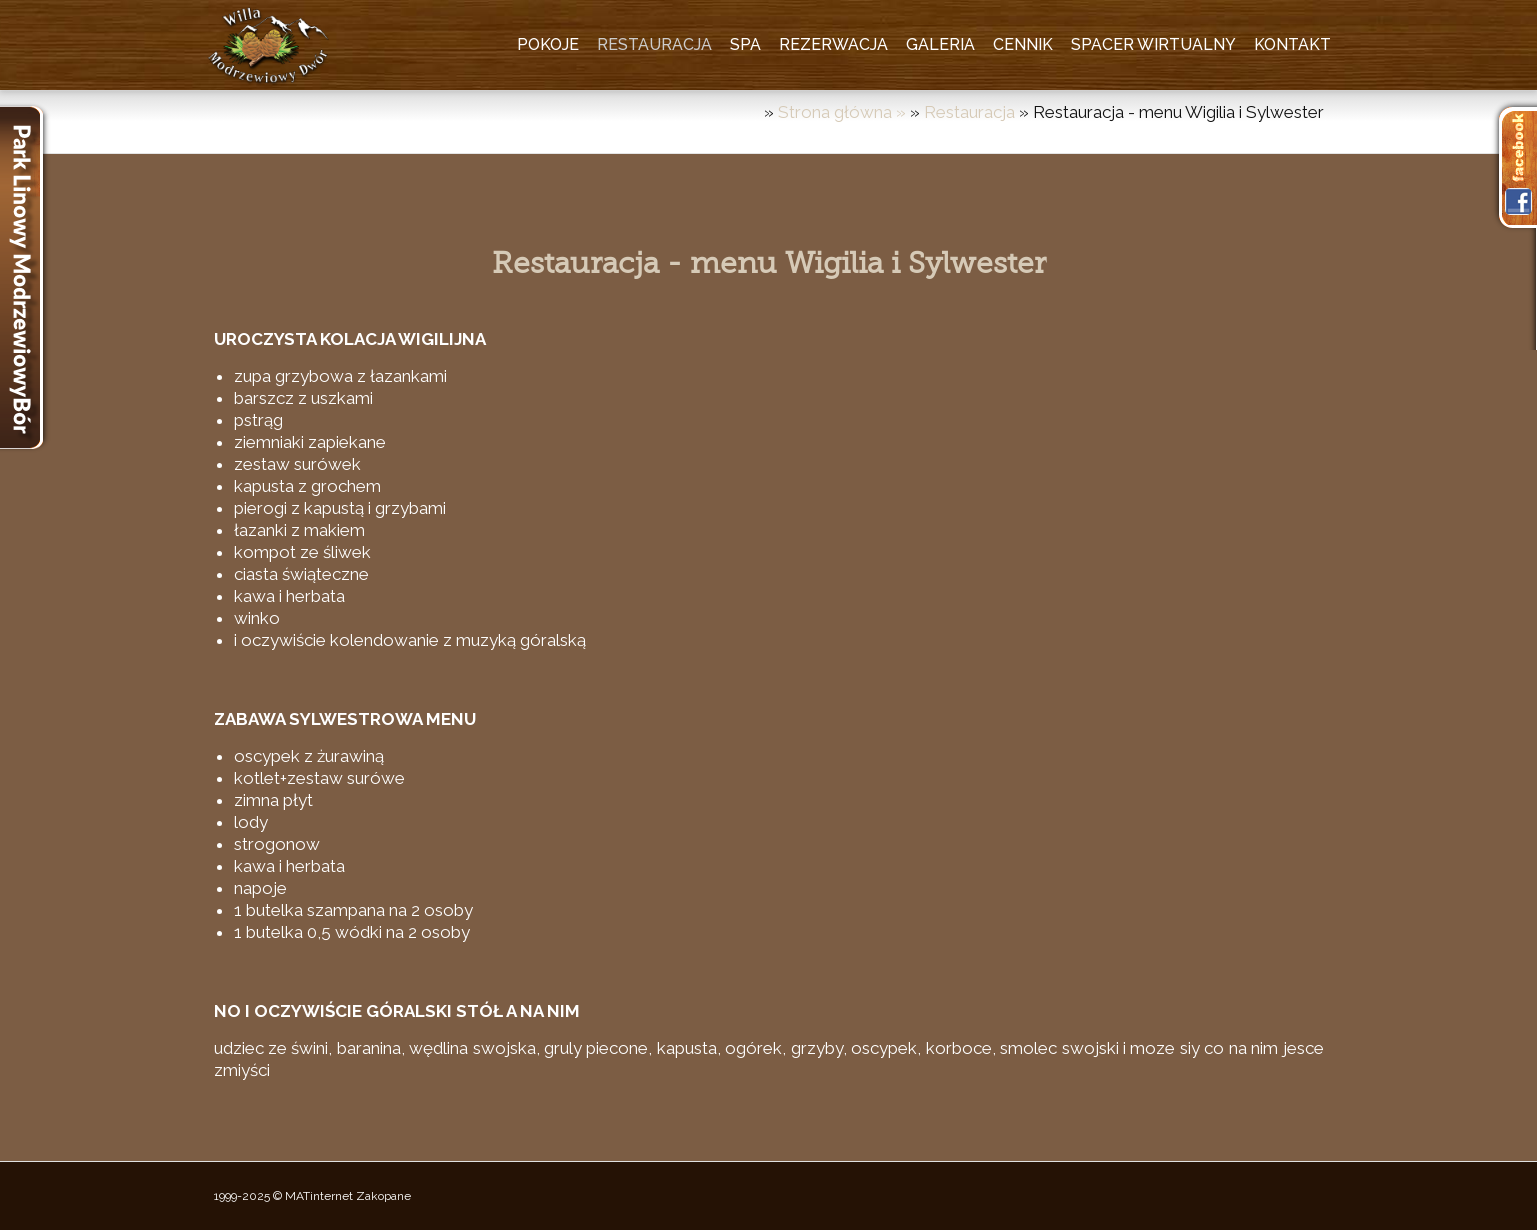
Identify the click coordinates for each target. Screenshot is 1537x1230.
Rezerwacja (833, 44)
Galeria (940, 44)
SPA (745, 44)
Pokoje (548, 44)
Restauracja (654, 44)
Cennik (1023, 44)
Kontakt (1292, 44)
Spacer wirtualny (1153, 44)
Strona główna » (844, 112)
